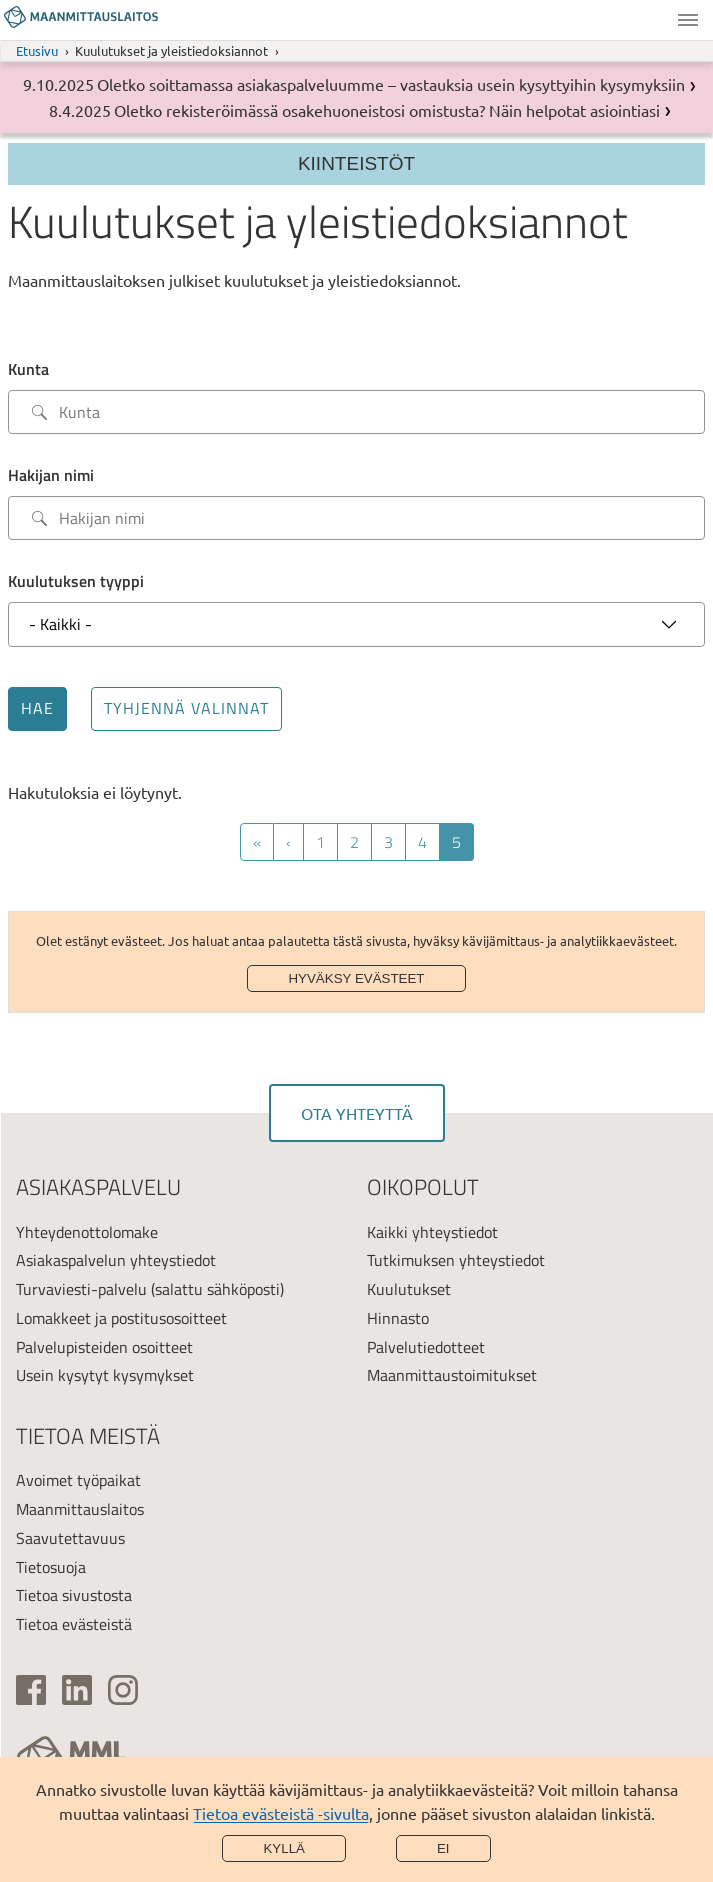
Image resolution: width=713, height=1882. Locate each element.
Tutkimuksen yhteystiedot (456, 1260)
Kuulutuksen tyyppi (76, 581)
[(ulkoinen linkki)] (31, 1690)
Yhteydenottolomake (87, 1232)
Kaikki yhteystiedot (432, 1232)
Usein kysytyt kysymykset (105, 1375)
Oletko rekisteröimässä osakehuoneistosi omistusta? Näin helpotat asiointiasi (387, 110)
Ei (443, 1848)
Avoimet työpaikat (78, 1480)
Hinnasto (398, 1318)
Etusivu (37, 50)
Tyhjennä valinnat (186, 708)
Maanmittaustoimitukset (452, 1375)
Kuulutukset (409, 1289)
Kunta (28, 369)
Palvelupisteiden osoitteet (104, 1347)
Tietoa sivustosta (74, 1595)
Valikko (688, 20)
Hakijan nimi (51, 475)
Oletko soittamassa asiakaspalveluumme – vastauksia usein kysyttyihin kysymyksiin (391, 84)
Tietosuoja (51, 1567)
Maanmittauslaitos (80, 1509)
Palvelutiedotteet (426, 1347)
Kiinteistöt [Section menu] (356, 163)
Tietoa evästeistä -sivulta (281, 1813)
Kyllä (284, 1848)
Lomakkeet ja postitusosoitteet (121, 1318)
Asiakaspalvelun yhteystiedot (116, 1260)
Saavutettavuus (70, 1538)
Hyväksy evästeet (356, 978)
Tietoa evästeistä (74, 1624)
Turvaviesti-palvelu (81, 1289)
